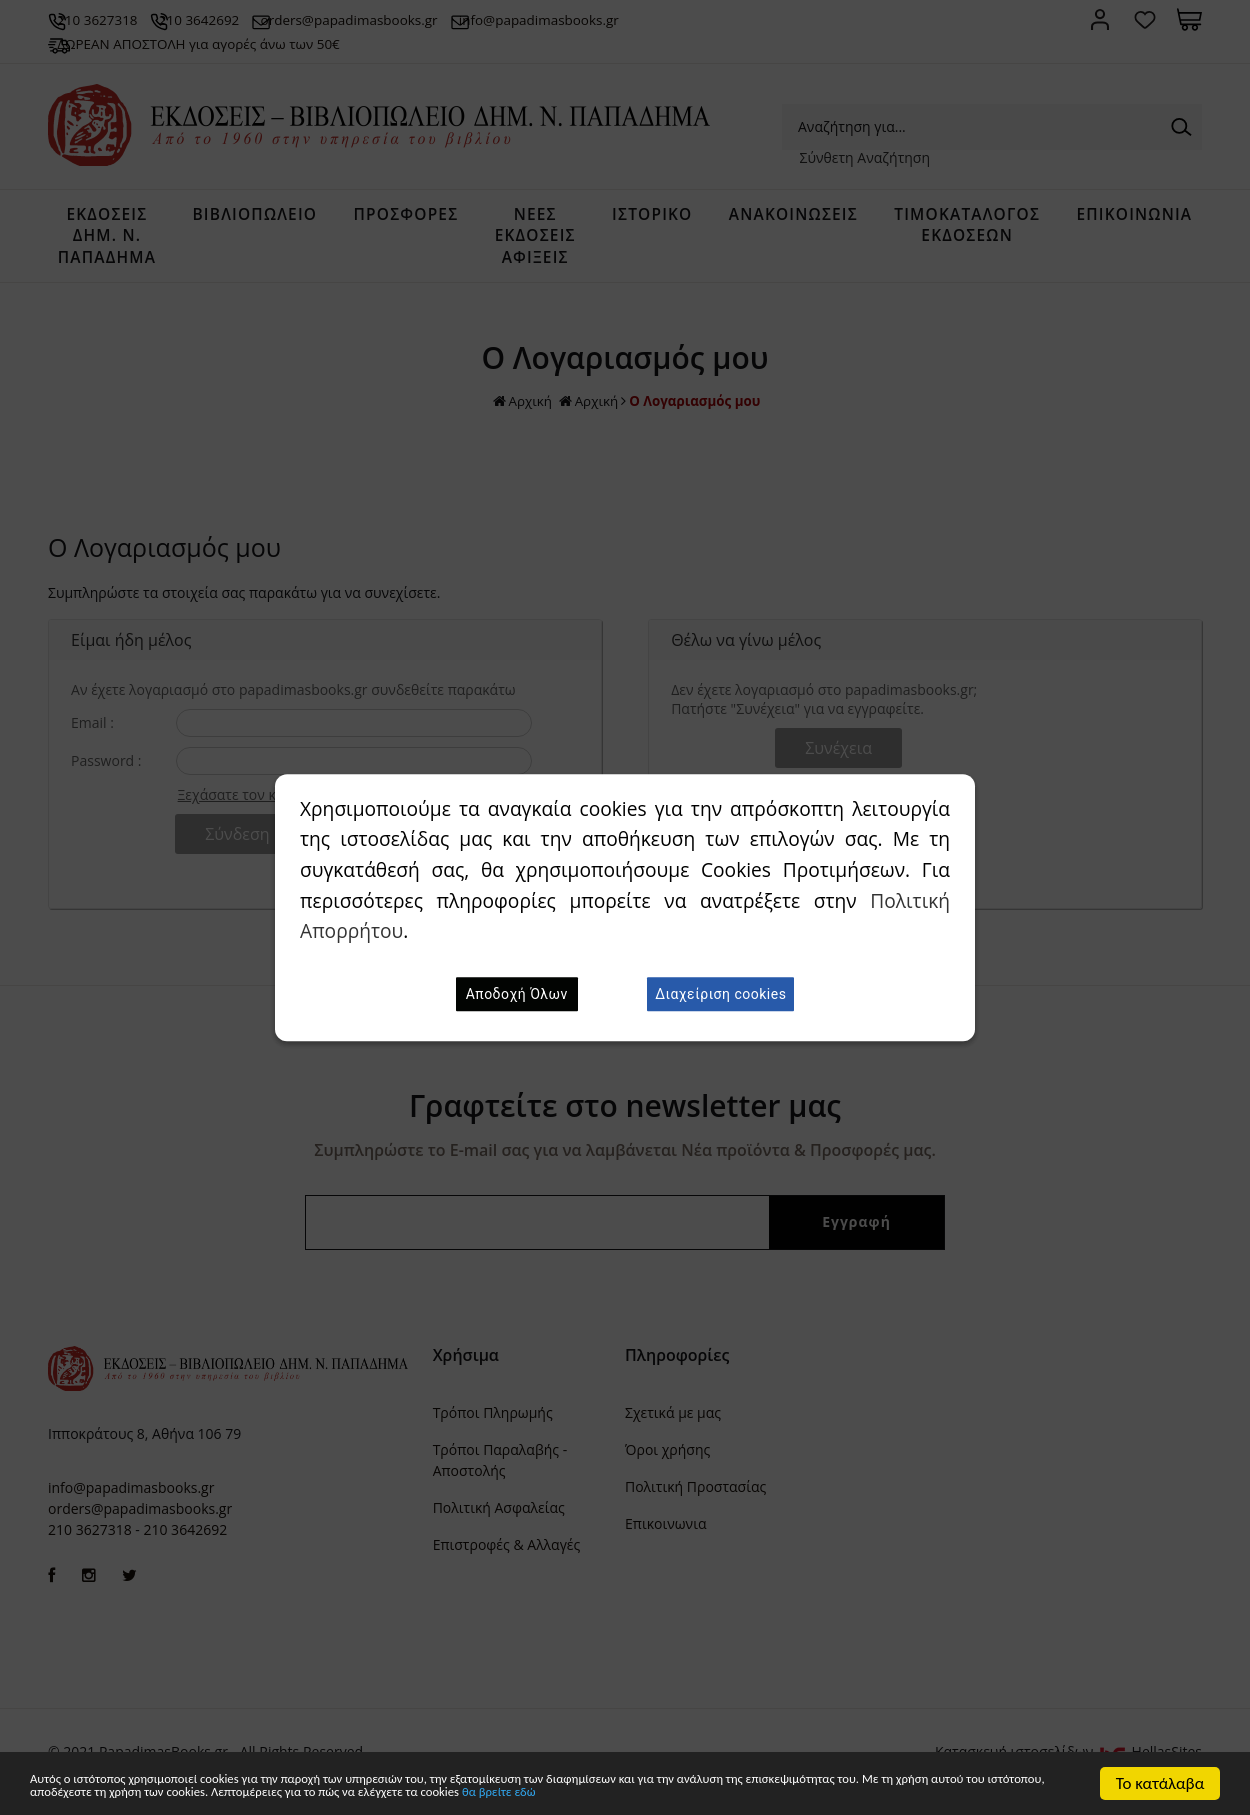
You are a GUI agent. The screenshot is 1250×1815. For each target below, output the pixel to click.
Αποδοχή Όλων (517, 994)
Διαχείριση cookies (720, 994)
